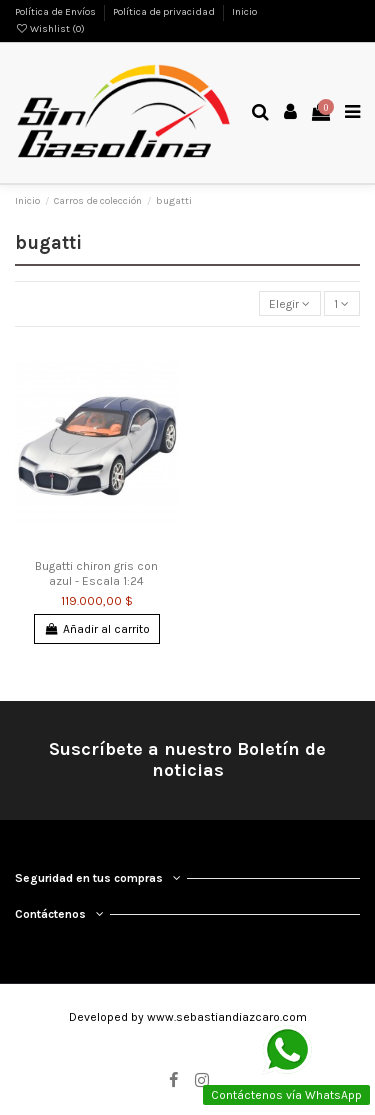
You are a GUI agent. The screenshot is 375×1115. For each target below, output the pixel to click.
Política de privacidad (165, 12)
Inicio (244, 12)
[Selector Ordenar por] (290, 303)
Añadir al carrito (96, 629)
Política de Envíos (56, 12)
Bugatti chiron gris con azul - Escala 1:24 (96, 573)
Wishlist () (50, 29)
